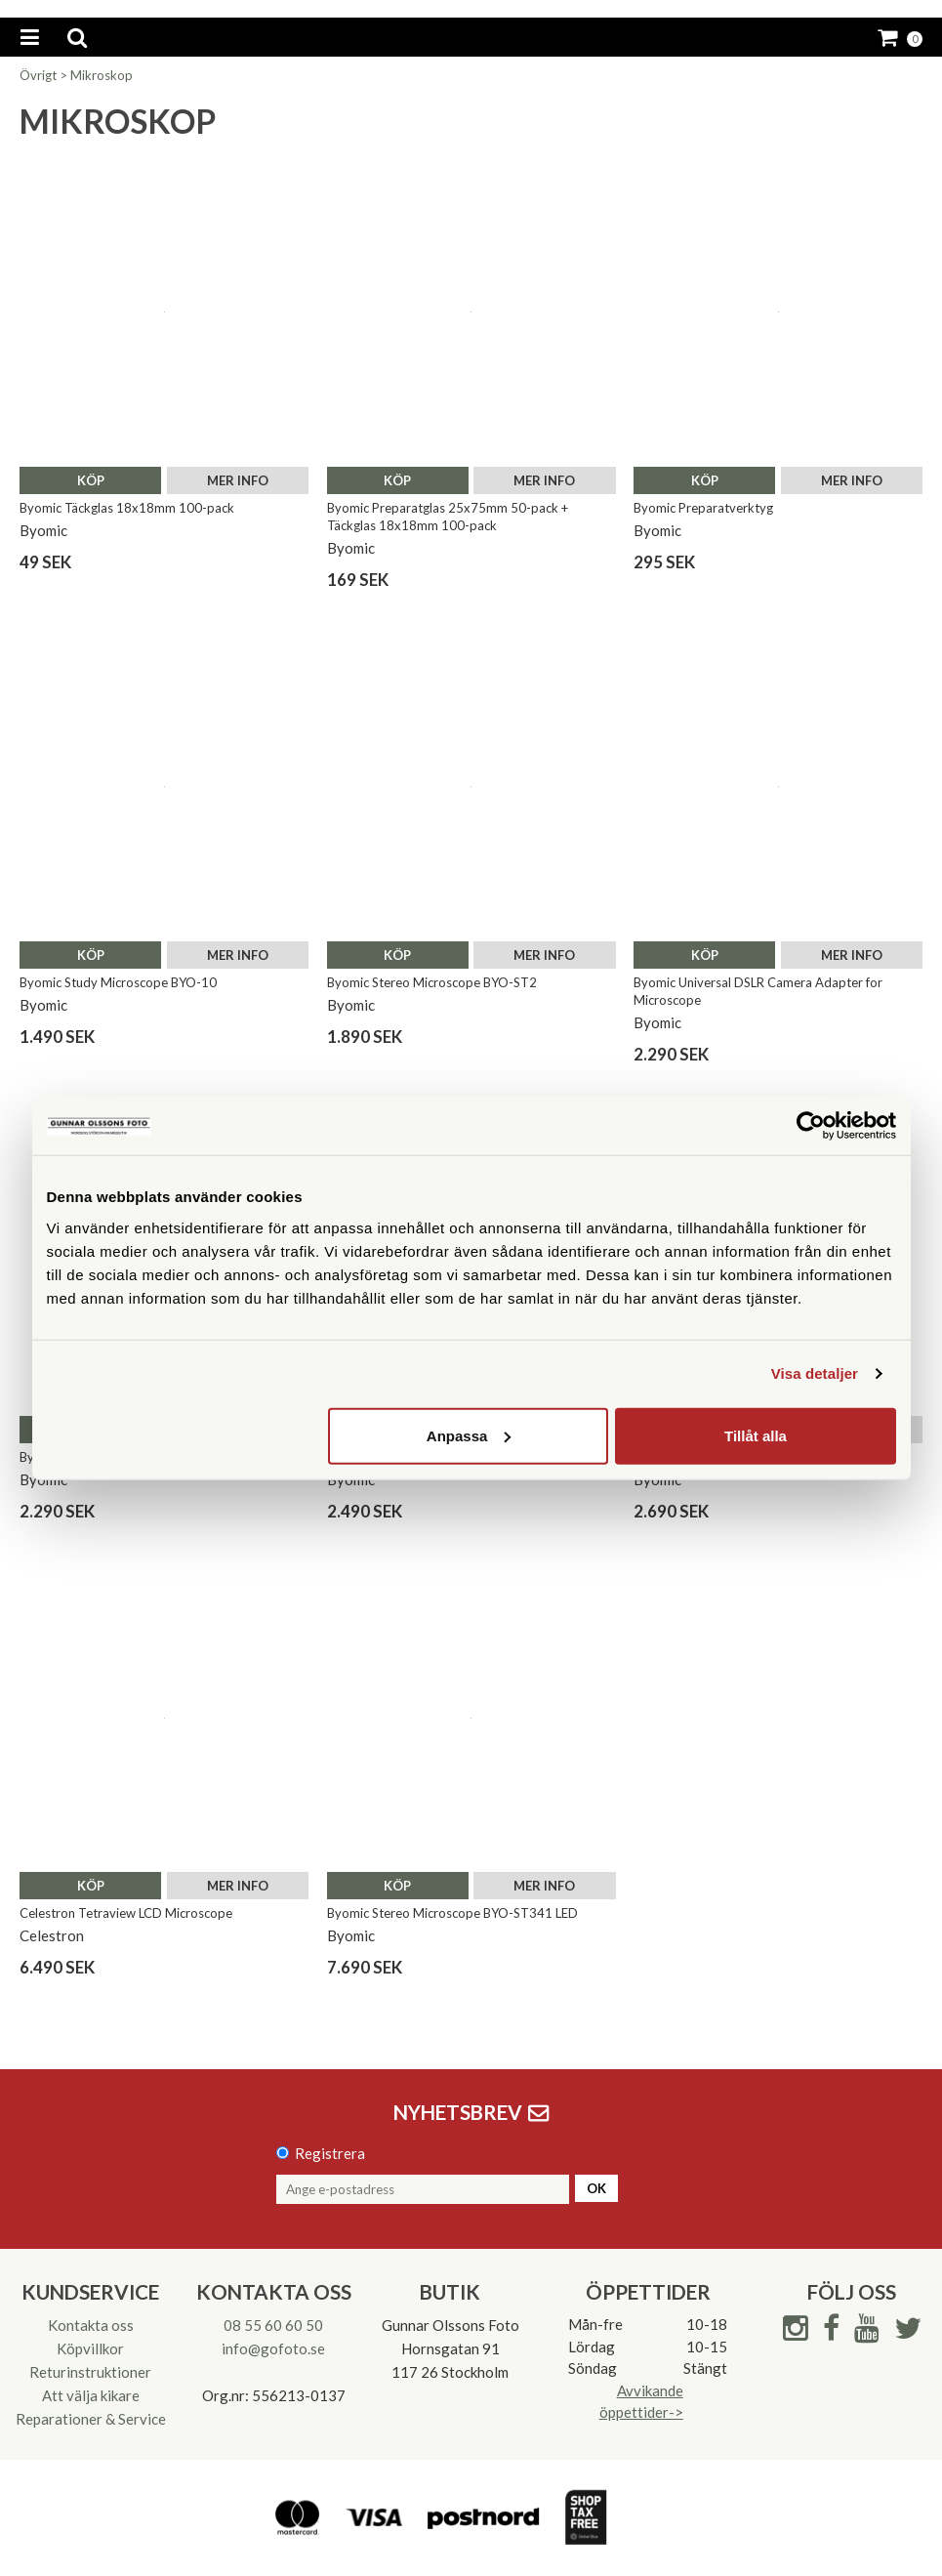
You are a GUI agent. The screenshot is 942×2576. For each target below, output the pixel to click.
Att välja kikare (91, 2395)
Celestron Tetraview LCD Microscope (126, 1913)
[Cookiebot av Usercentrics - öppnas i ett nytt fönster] (810, 1126)
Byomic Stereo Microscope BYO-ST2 (432, 982)
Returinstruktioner (90, 2372)
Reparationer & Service (91, 2419)
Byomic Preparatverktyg (703, 508)
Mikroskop (101, 75)
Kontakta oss (91, 2325)
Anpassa (469, 1435)
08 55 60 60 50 (273, 2325)
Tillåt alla (755, 1435)
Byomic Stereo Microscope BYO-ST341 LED (452, 1913)
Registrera (330, 2153)
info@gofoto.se (273, 2348)
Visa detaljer (814, 1373)
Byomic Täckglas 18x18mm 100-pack (127, 508)
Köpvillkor (90, 2348)
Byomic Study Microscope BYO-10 (118, 982)
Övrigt (38, 75)
